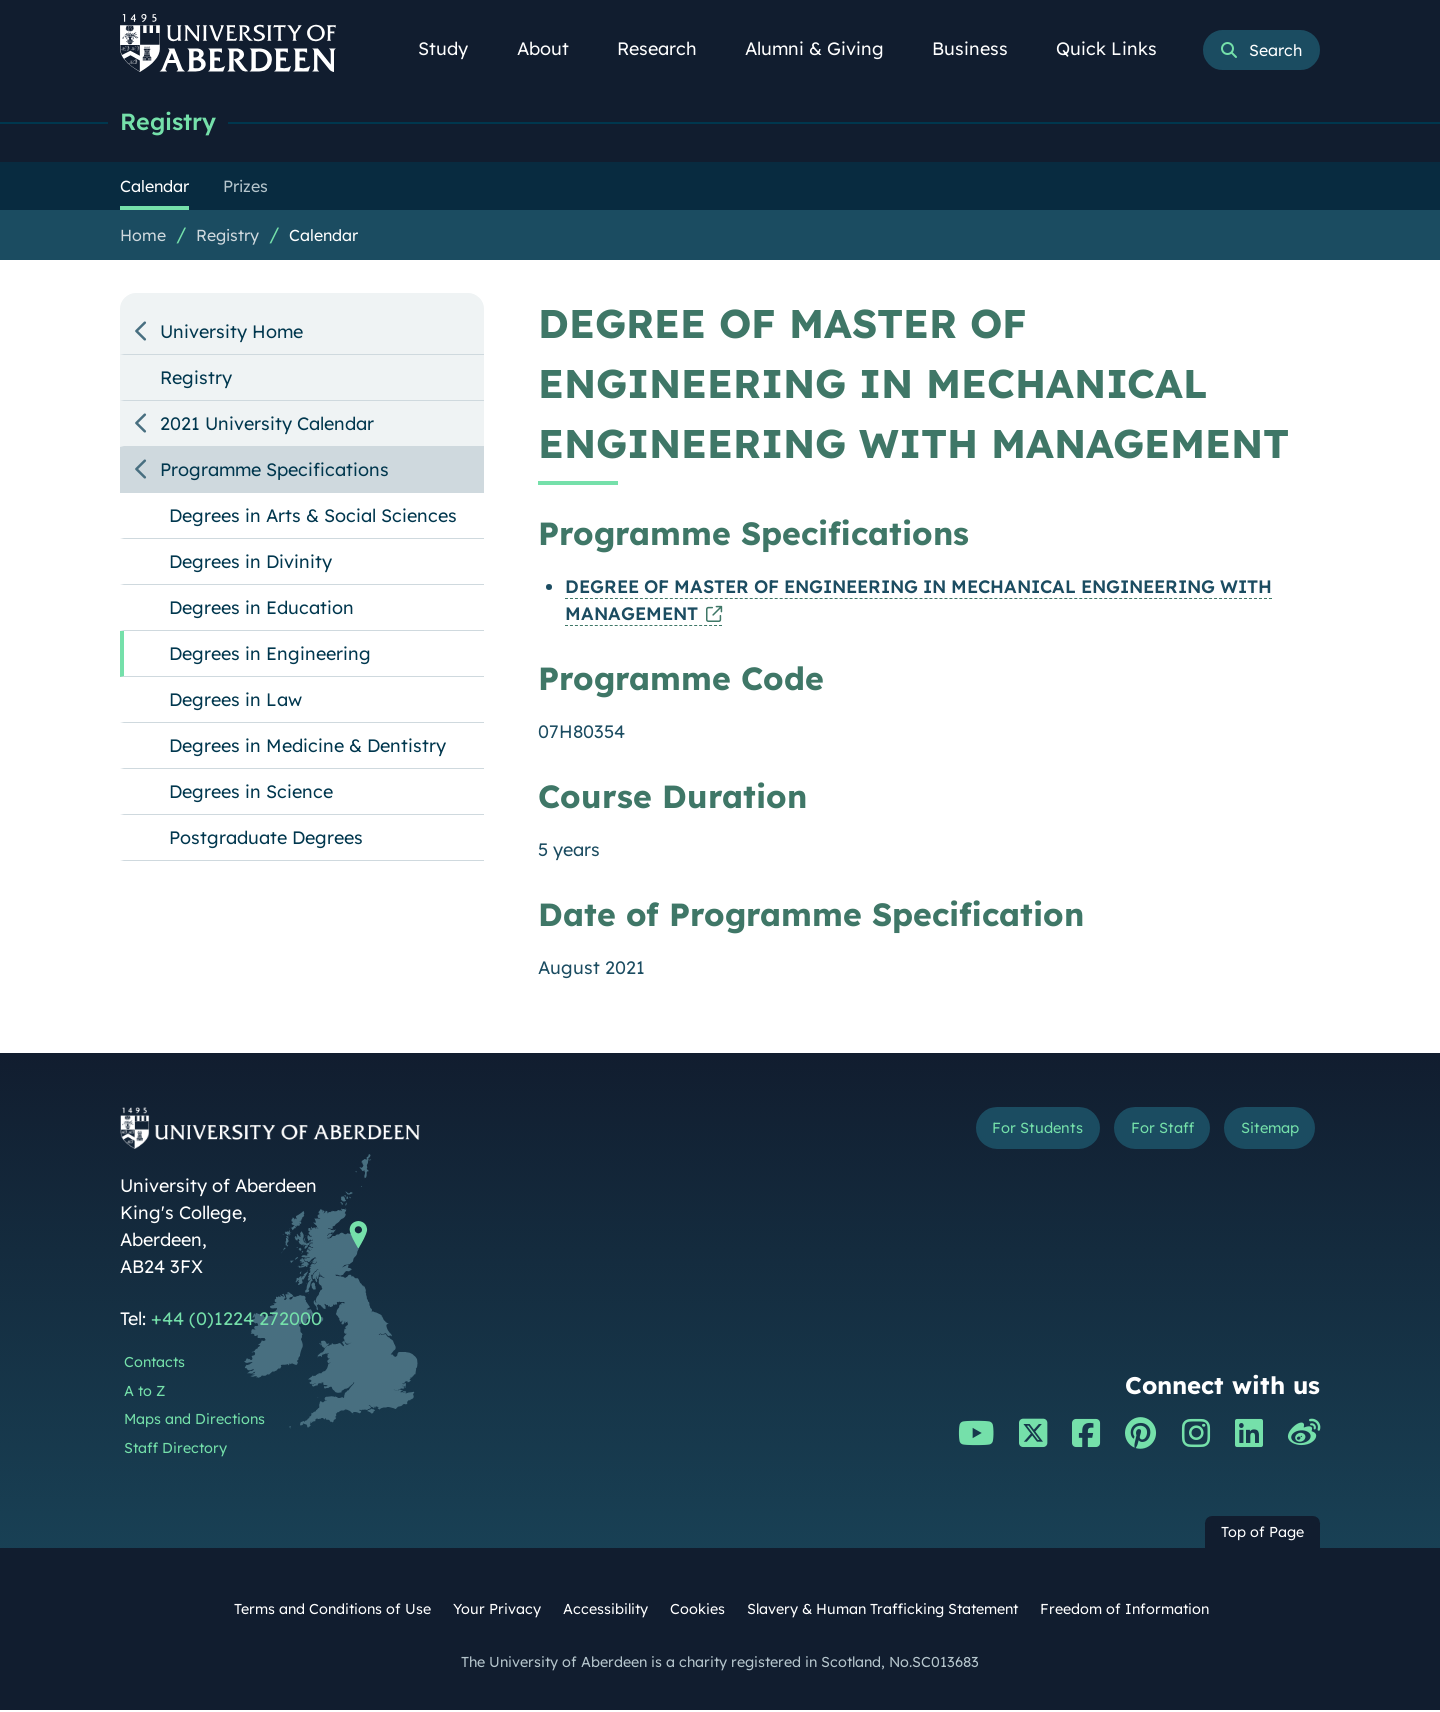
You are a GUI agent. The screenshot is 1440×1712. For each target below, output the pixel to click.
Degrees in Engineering (270, 655)
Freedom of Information (1124, 1611)
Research (668, 48)
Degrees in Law (235, 701)
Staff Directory (175, 1450)
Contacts (154, 1364)
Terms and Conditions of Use (332, 1611)
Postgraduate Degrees (266, 839)
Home (143, 237)
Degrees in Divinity (250, 563)
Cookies (697, 1611)
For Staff (1131, 1133)
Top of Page (1262, 1534)
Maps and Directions (194, 1421)
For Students (983, 1133)
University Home (231, 333)
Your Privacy (497, 1611)
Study (454, 48)
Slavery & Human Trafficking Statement (882, 1611)
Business (981, 48)
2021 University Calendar (267, 425)
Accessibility (605, 1611)
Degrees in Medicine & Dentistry (307, 747)
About (554, 48)
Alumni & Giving (825, 48)
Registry (172, 122)
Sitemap (1259, 1133)
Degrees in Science (251, 793)
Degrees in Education (261, 609)
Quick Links (1117, 48)
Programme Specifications (274, 471)
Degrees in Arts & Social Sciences (313, 517)
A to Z (144, 1393)
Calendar (323, 237)
